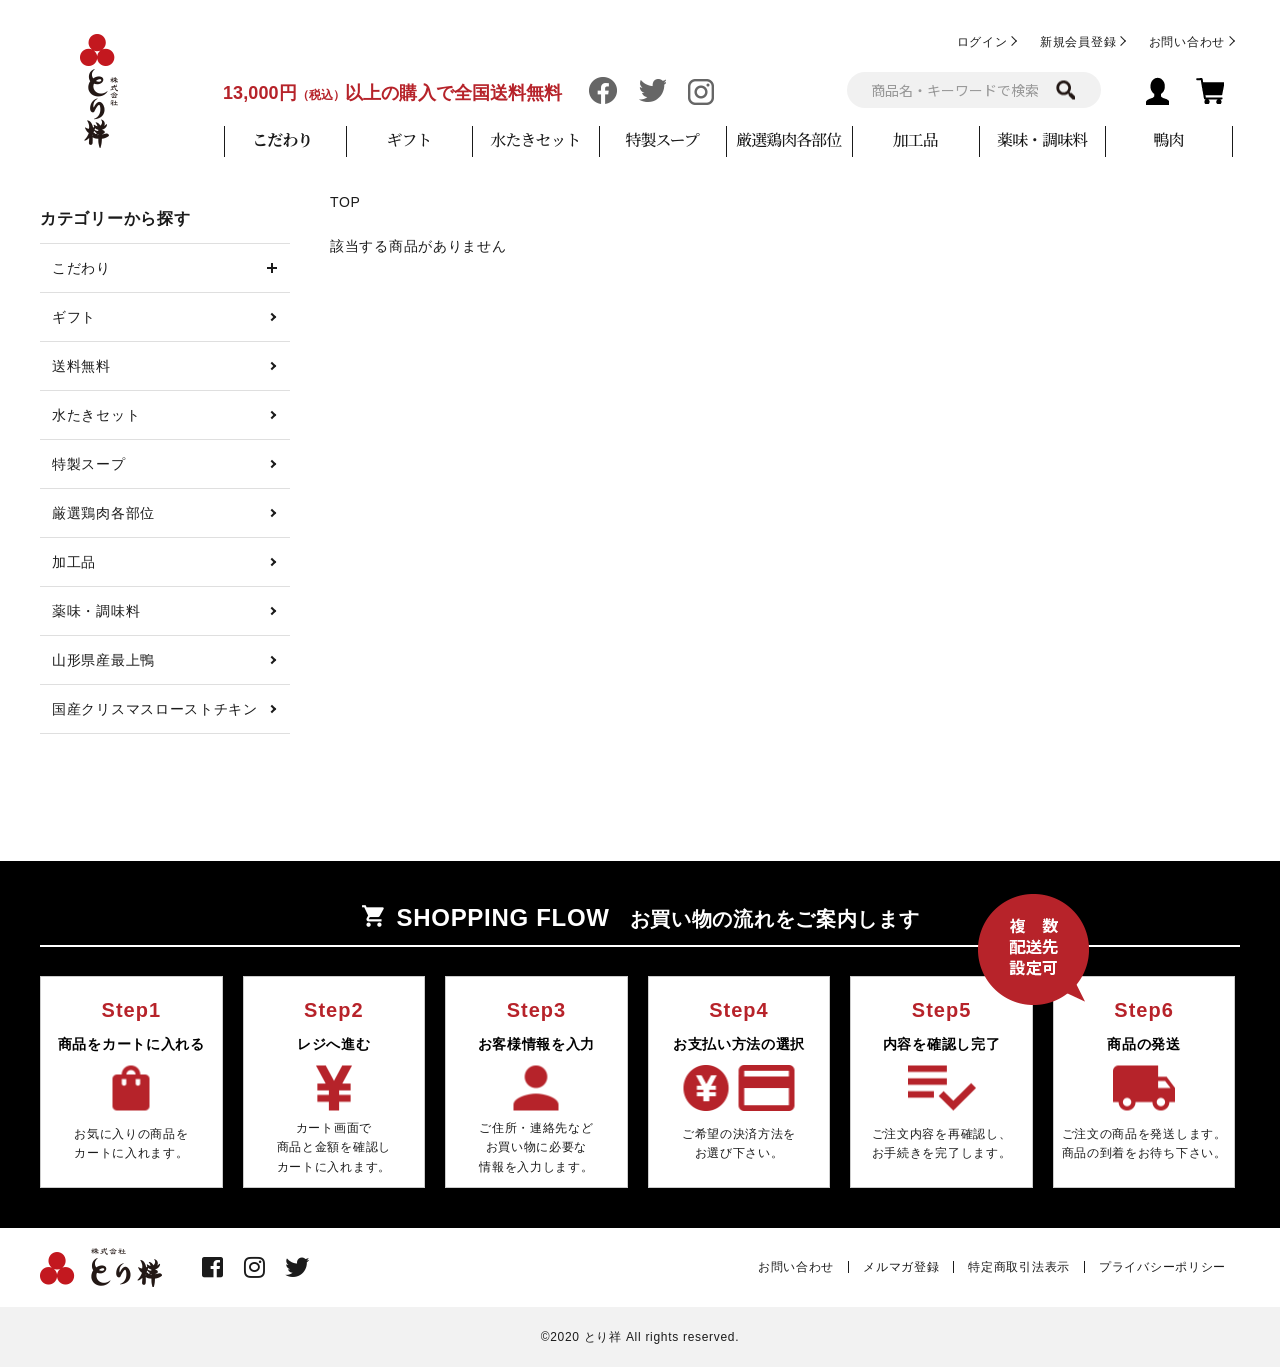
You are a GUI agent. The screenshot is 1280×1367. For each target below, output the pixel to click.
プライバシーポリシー (1162, 1267)
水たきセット (536, 139)
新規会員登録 (1078, 42)
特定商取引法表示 (1019, 1267)
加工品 (915, 139)
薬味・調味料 (1042, 139)
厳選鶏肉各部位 (788, 139)
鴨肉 (1168, 139)
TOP (345, 202)
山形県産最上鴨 (103, 660)
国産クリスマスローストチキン (155, 709)
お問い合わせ (1187, 42)
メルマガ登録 (901, 1267)
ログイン (982, 42)
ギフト (408, 139)
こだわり (282, 139)
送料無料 (81, 366)
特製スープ (661, 139)
